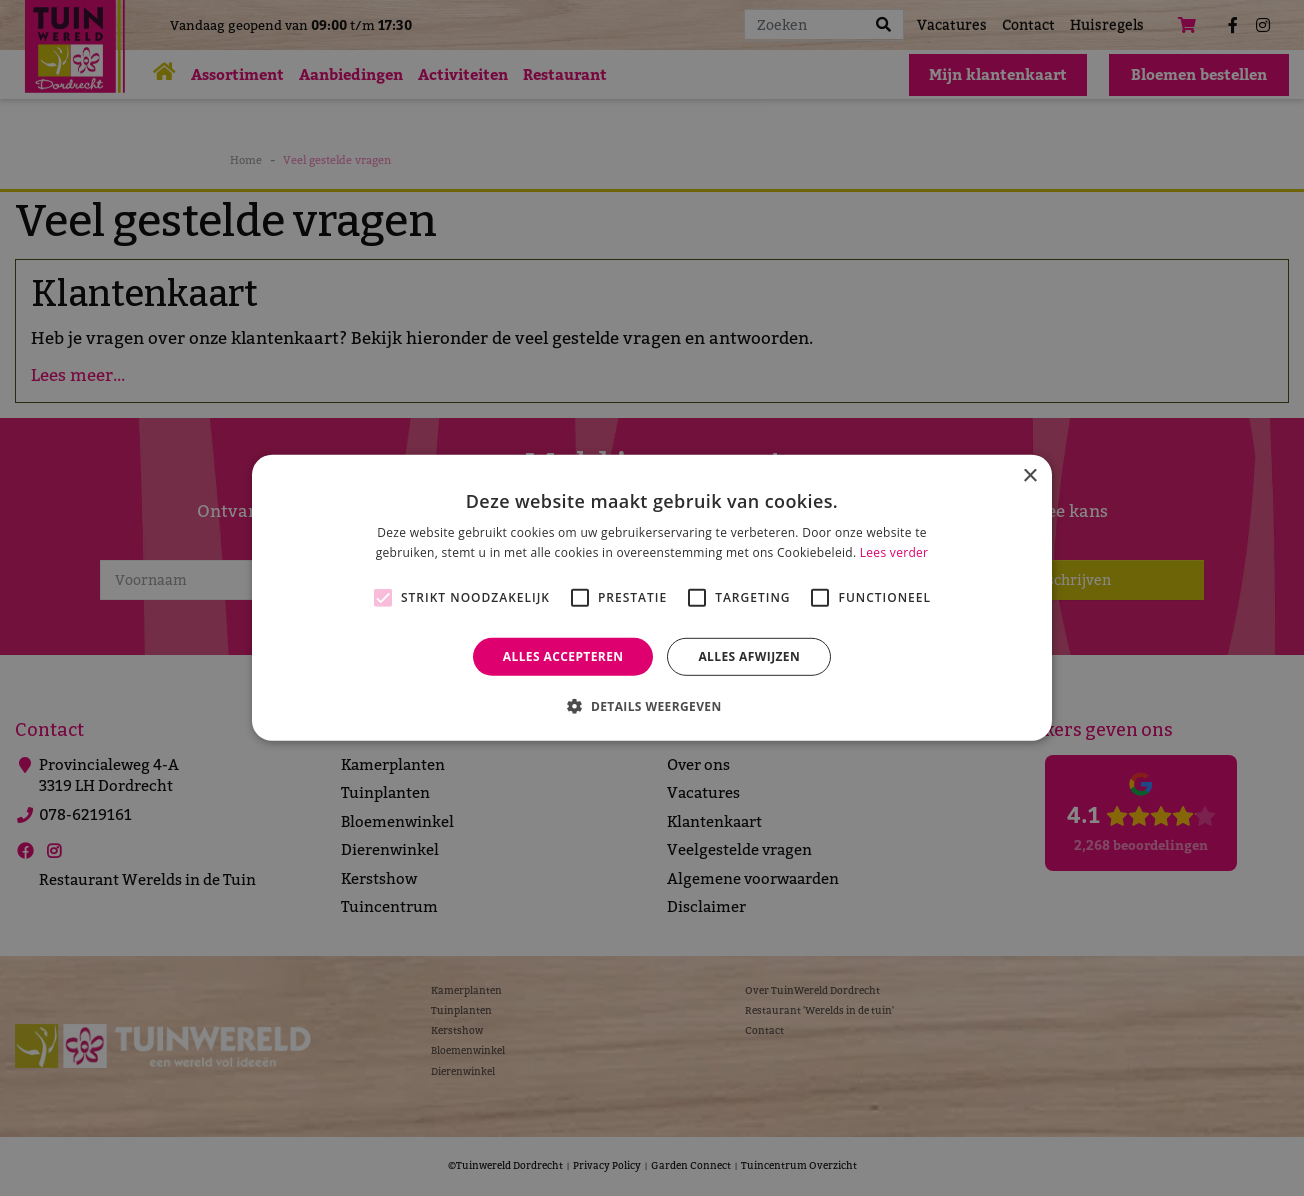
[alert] (652, 598)
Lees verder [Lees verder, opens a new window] (894, 552)
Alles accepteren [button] (563, 656)
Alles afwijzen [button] (749, 656)
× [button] (1029, 476)
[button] (651, 706)
